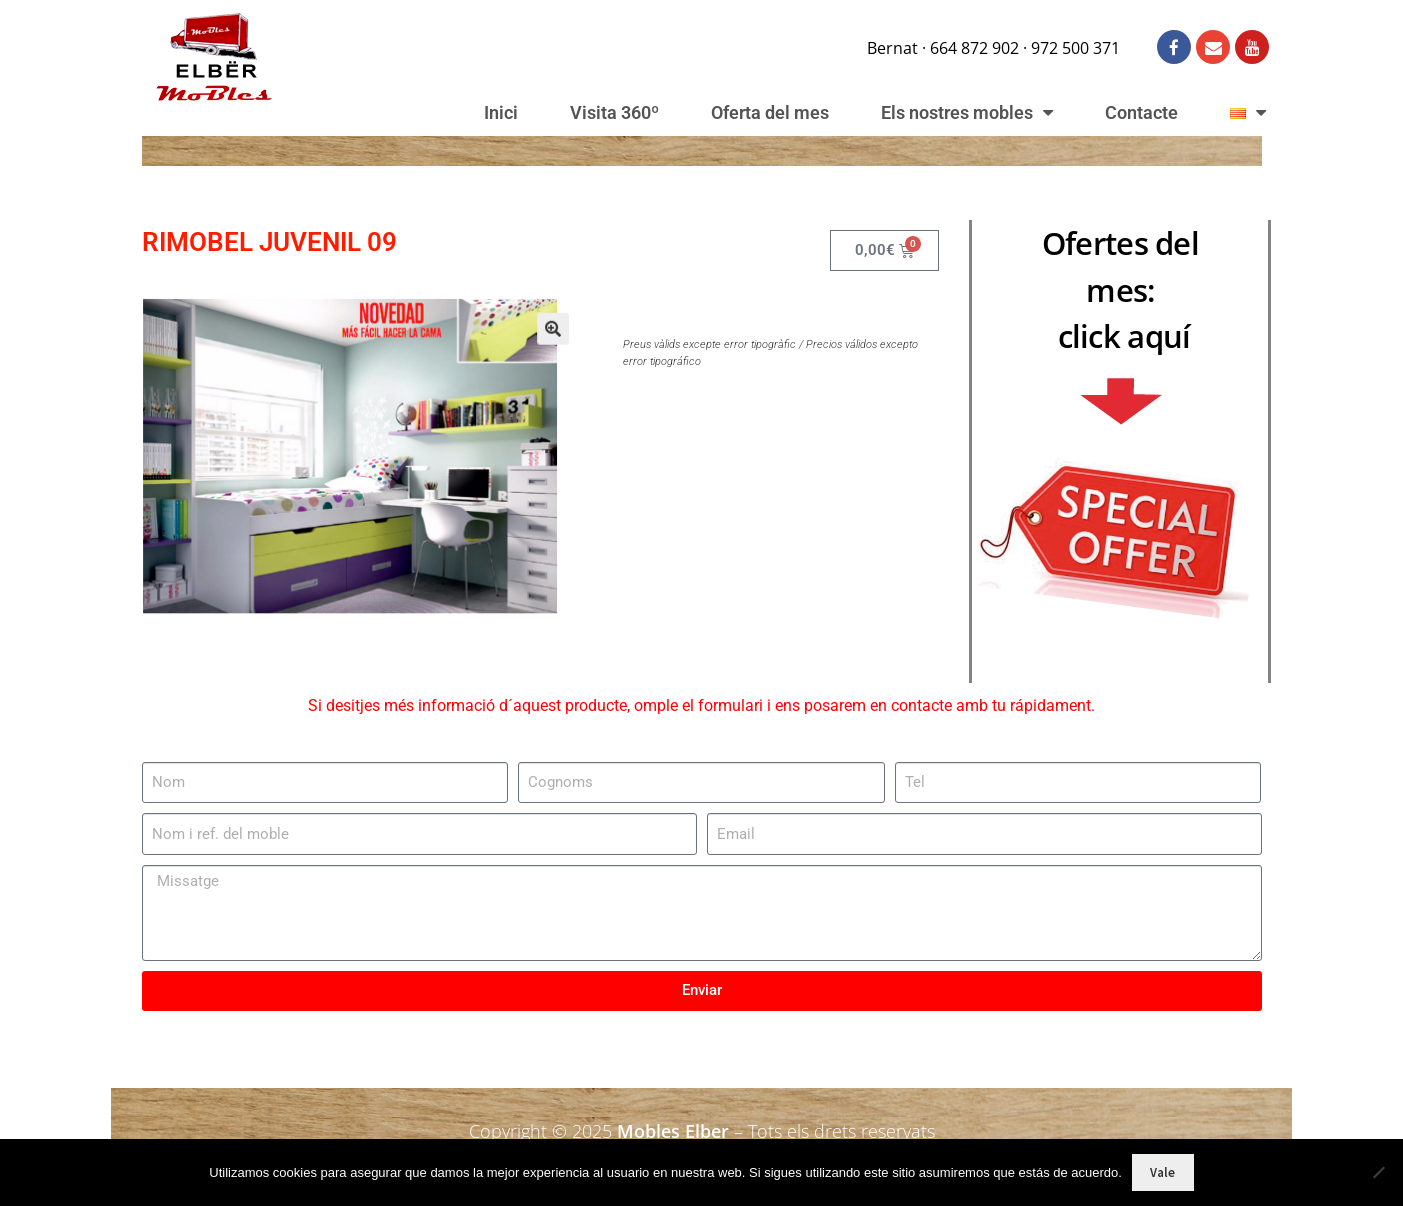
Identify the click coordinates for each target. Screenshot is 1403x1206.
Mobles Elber (673, 1131)
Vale (1162, 1172)
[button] (529, 347)
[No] (1378, 1172)
